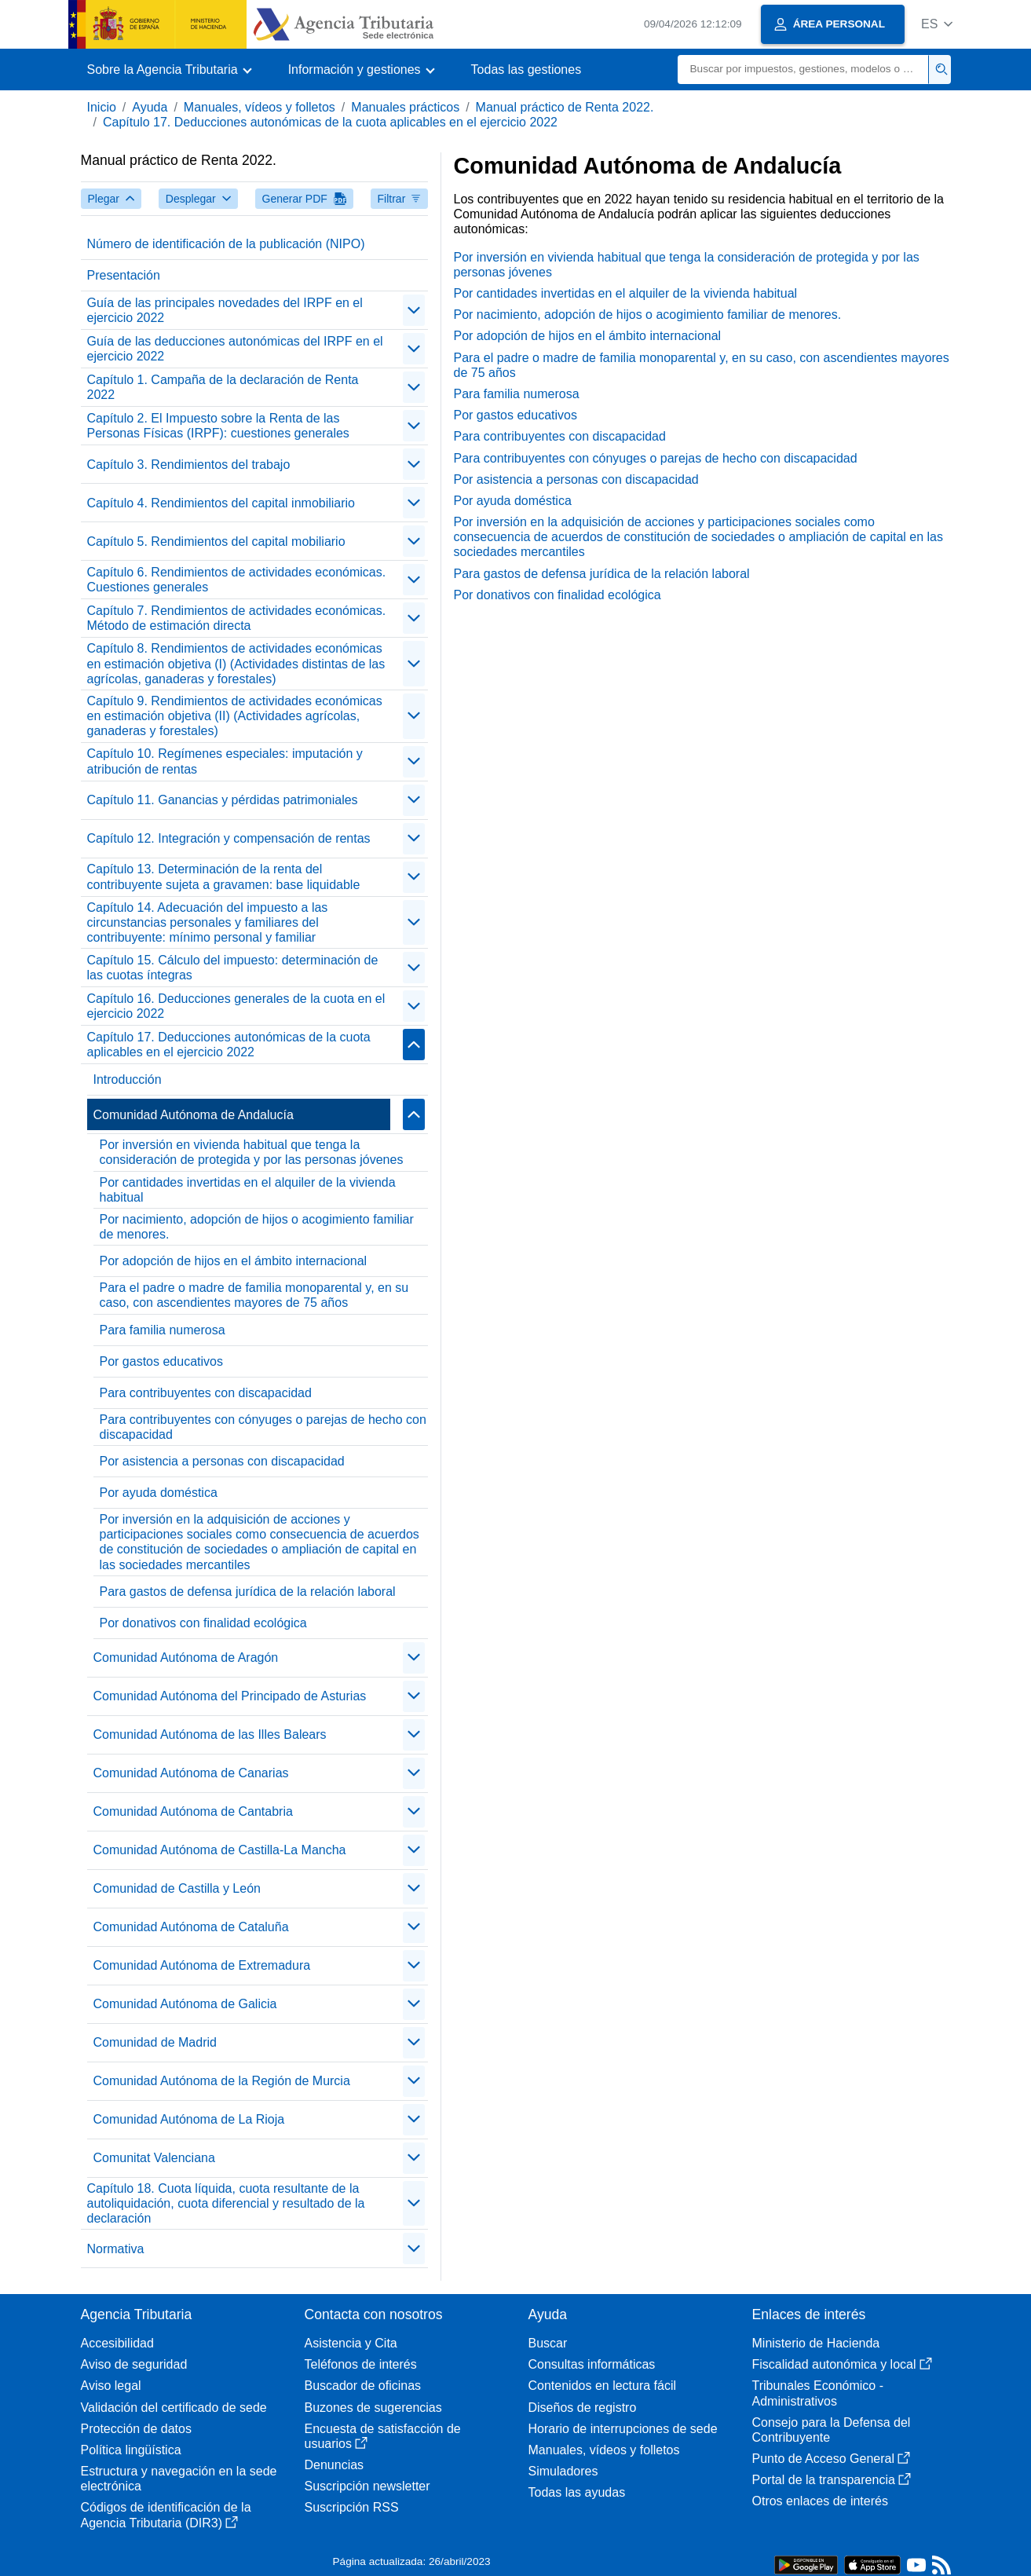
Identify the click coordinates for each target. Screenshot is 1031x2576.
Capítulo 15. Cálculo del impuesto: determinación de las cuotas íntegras (232, 967)
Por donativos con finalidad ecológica (203, 1623)
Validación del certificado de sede (174, 2407)
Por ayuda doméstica (159, 1492)
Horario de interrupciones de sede (623, 2428)
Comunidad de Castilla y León (177, 1888)
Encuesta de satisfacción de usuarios (383, 2436)
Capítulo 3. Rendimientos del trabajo (189, 464)
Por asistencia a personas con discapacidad (222, 1461)
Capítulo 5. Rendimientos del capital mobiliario (216, 541)
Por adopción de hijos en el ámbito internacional (233, 1261)
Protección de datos (136, 2428)
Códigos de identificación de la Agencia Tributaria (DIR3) (166, 2515)
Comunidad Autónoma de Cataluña (191, 1927)
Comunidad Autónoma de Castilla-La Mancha (219, 1850)
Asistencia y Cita (351, 2343)
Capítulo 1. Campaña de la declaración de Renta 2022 (223, 387)
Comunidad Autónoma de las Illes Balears (210, 1734)
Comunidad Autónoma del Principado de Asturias (230, 1696)
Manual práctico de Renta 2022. (565, 107)
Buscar (548, 2343)
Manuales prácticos (405, 107)
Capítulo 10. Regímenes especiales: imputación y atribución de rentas (225, 761)
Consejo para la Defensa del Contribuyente (831, 2430)
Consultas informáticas (592, 2364)
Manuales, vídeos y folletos (259, 107)
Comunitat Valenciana (154, 2157)
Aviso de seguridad (134, 2364)
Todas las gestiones (526, 69)
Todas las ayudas (577, 2492)
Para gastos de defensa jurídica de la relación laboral (248, 1591)
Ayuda (149, 107)
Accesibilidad (117, 2343)
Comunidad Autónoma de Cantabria (193, 1811)
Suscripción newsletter (367, 2486)
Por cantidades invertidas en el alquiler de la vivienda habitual (248, 1190)
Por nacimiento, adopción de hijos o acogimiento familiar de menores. (257, 1227)
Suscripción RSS (352, 2507)
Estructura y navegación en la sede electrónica (179, 2478)
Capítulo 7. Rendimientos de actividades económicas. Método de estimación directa (236, 618)
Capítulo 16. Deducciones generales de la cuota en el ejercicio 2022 (236, 1006)
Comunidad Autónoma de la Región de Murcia (221, 2081)
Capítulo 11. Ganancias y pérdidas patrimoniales (222, 800)
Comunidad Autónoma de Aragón (186, 1657)
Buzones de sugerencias (373, 2407)
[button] (937, 24)
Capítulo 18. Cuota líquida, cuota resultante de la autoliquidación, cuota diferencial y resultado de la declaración (226, 2203)
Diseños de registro (582, 2407)
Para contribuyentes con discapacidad (206, 1393)
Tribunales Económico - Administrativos (817, 2393)
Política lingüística (131, 2450)
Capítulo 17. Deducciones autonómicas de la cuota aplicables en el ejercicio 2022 (330, 122)
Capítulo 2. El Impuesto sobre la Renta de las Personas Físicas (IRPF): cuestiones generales (218, 426)
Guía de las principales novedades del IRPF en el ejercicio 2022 (225, 310)
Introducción (127, 1079)
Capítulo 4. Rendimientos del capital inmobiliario (221, 503)
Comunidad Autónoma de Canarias (191, 1773)
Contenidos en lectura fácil (602, 2385)
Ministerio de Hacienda (816, 2343)
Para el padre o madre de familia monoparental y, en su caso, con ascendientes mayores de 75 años (254, 1295)
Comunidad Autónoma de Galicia (185, 2004)
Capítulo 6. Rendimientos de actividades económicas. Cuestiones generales (236, 579)
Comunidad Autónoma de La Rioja (189, 2119)
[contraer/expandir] (414, 310)
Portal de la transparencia (831, 2479)
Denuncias (334, 2465)
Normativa (115, 2249)
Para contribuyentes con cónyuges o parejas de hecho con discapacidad (263, 1427)
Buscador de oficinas (363, 2385)
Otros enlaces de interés (820, 2501)
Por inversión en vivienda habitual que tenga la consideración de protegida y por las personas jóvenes (252, 1152)
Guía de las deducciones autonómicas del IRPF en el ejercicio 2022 (235, 349)
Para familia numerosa (162, 1330)
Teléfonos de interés (361, 2364)
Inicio (101, 107)
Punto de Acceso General (831, 2458)
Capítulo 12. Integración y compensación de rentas (229, 838)
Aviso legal (111, 2385)
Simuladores (563, 2471)
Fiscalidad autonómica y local (842, 2364)
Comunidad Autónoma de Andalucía (193, 1115)
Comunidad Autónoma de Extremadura (202, 1965)
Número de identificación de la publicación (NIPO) (226, 244)
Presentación (123, 275)
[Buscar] (803, 69)
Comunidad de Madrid (155, 2042)
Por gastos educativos (161, 1361)
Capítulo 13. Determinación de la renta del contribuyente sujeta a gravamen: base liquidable (223, 876)
